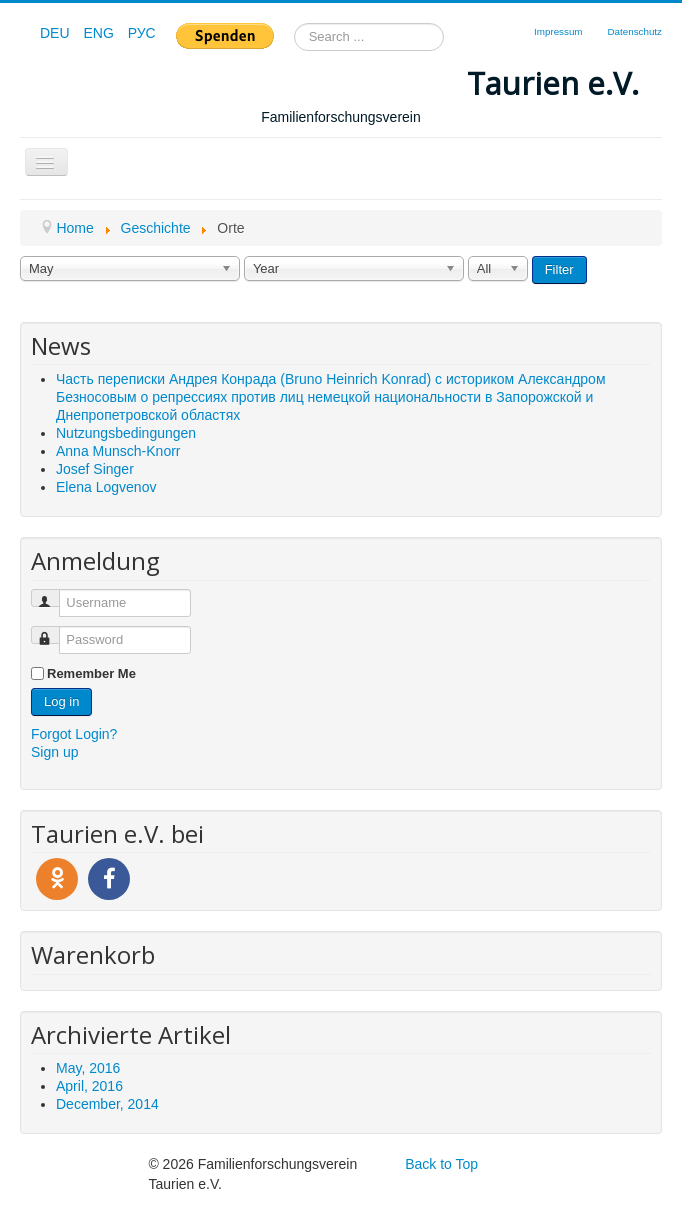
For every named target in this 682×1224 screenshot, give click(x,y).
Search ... (294, 23)
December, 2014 (107, 1104)
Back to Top (441, 1164)
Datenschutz (635, 31)
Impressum (558, 31)
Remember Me (91, 673)
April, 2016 (89, 1086)
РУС (142, 33)
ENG (100, 33)
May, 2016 (88, 1068)
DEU (56, 33)
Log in (61, 701)
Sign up (54, 752)
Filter (559, 269)
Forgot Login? (74, 734)
